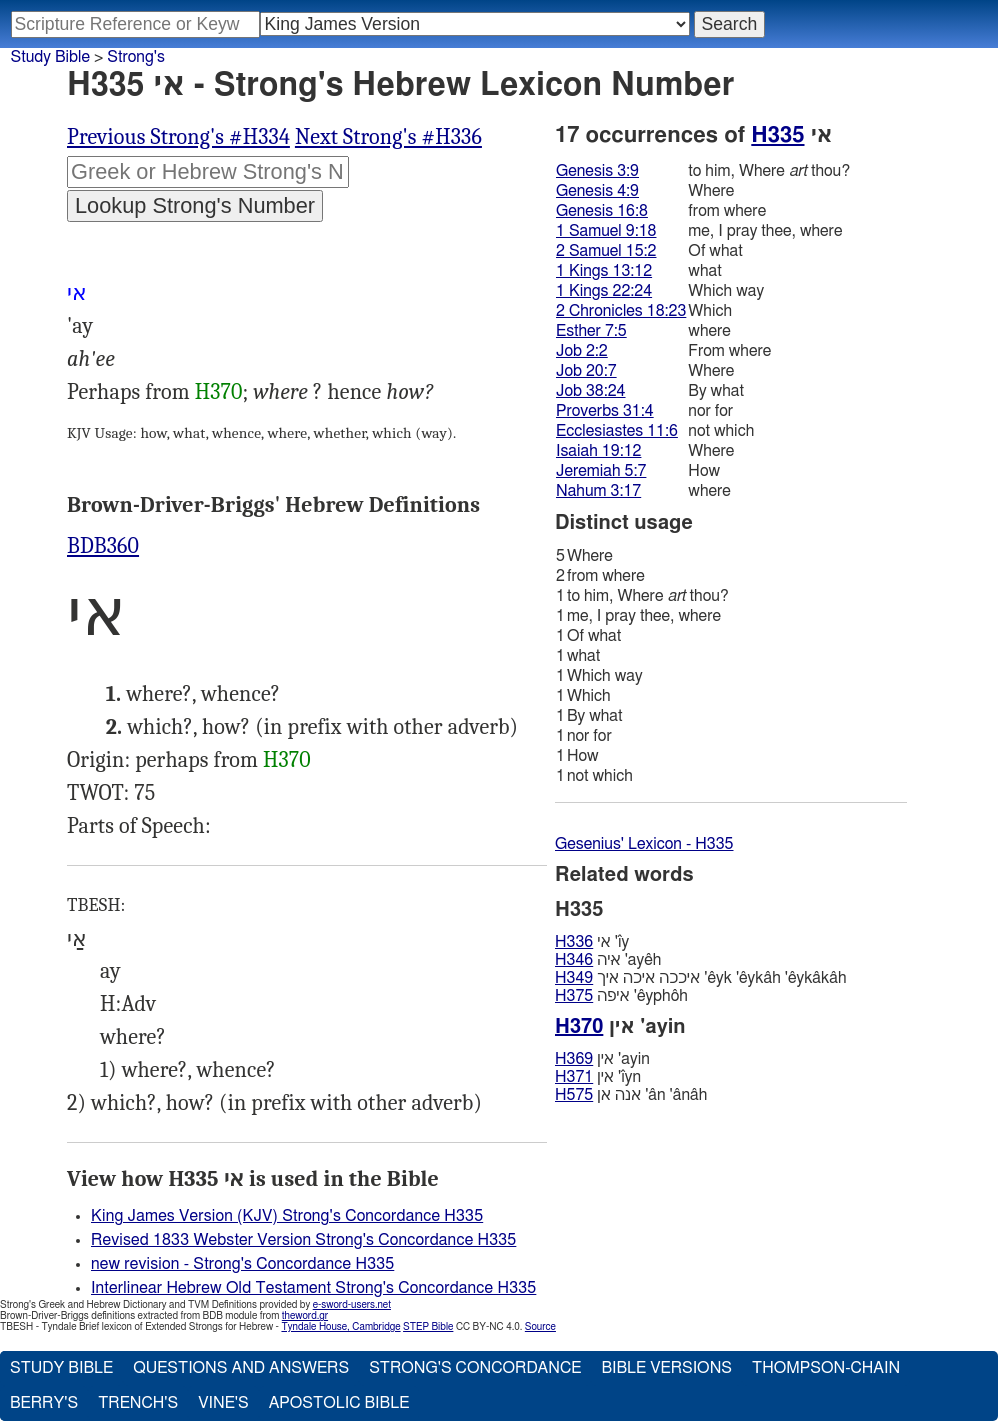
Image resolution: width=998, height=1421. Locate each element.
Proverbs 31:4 (605, 411)
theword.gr (305, 1316)
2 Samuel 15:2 (606, 251)
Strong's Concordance (475, 1368)
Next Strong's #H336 (388, 137)
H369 (574, 1059)
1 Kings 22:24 (604, 291)
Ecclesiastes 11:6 (617, 431)
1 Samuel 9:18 (606, 231)
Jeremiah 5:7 (601, 471)
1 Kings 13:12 (604, 271)
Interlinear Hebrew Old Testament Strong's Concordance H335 (313, 1288)
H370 (219, 392)
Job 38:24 (591, 391)
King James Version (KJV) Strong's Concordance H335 (287, 1216)
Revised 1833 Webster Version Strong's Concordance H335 (303, 1240)
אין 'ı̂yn (598, 1077)
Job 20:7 (586, 371)
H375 (574, 996)
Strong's (136, 57)
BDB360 (103, 546)
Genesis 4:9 (597, 191)
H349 (574, 978)
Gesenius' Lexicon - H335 (644, 844)
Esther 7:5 (591, 331)
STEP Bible (428, 1327)
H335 (777, 135)
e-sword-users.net (352, 1305)
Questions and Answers (241, 1368)
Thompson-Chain (826, 1368)
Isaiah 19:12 (598, 451)
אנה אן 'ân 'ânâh (631, 1095)
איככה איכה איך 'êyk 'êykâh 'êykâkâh (701, 978)
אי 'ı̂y (592, 942)
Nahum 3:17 (598, 491)
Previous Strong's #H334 (178, 137)
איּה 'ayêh (608, 960)
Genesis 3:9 (597, 171)
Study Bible (50, 57)
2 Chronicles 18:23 (621, 311)
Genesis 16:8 (602, 211)
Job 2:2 (582, 351)
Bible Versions (666, 1368)
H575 (574, 1095)
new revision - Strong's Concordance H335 (242, 1264)
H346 (574, 960)
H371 (574, 1077)
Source (540, 1327)
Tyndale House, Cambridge (340, 1327)
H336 (574, 942)
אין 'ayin (602, 1059)
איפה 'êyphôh (621, 996)
